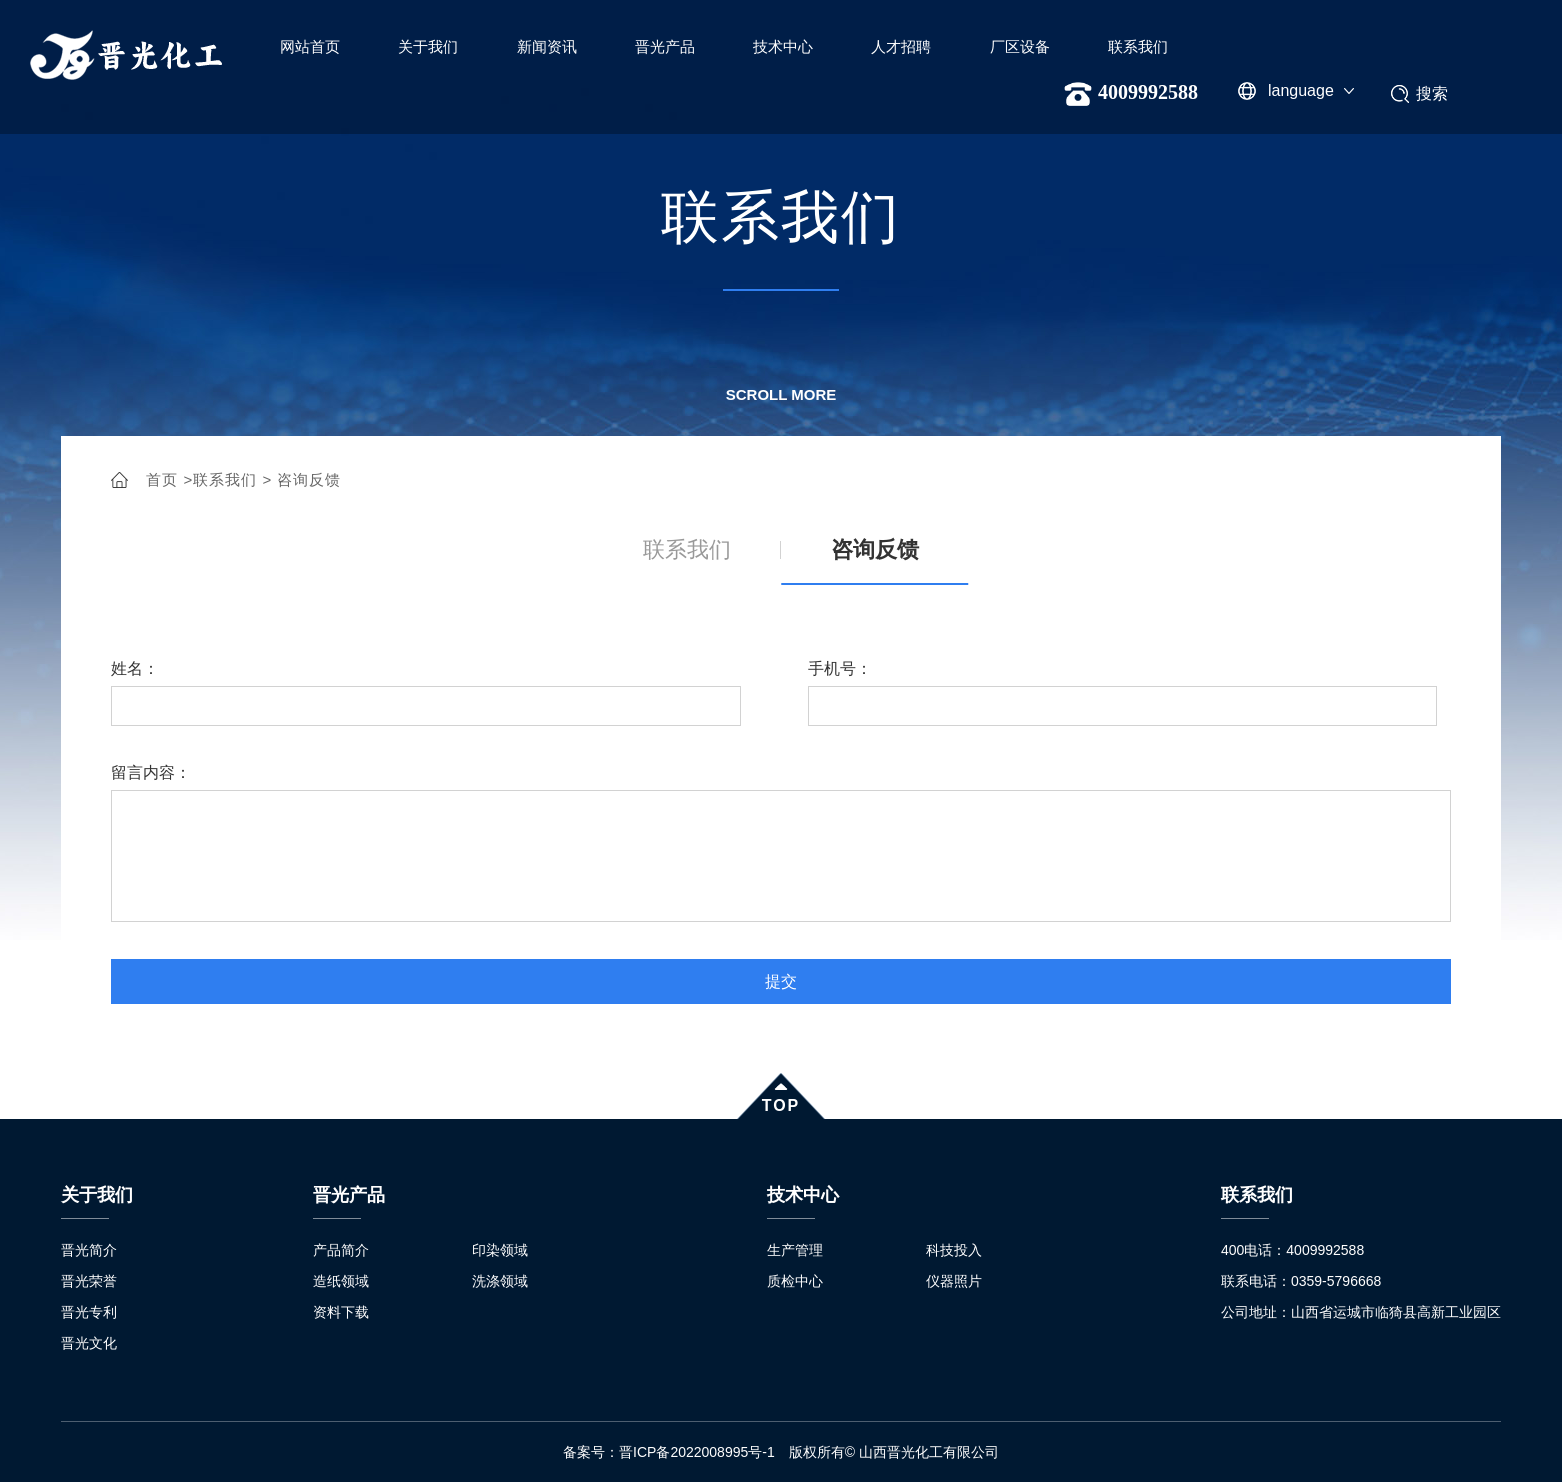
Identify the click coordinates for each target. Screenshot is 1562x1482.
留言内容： (151, 772)
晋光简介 (89, 1250)
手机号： (840, 668)
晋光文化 (89, 1343)
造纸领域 (341, 1281)
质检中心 (795, 1281)
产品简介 (341, 1250)
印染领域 (500, 1250)
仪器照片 (954, 1281)
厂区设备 (1020, 47)
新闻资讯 (547, 47)
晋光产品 (665, 47)
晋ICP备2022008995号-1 (704, 1452)
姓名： (135, 668)
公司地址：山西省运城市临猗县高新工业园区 (1361, 1312)
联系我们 (1138, 47)
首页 (162, 479)
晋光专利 (89, 1312)
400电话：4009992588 (1292, 1250)
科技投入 (954, 1250)
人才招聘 (901, 47)
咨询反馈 (309, 479)
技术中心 (783, 47)
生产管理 (795, 1250)
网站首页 (310, 47)
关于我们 (428, 47)
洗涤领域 (500, 1281)
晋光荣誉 (89, 1281)
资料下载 (341, 1312)
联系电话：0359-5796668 (1301, 1281)
